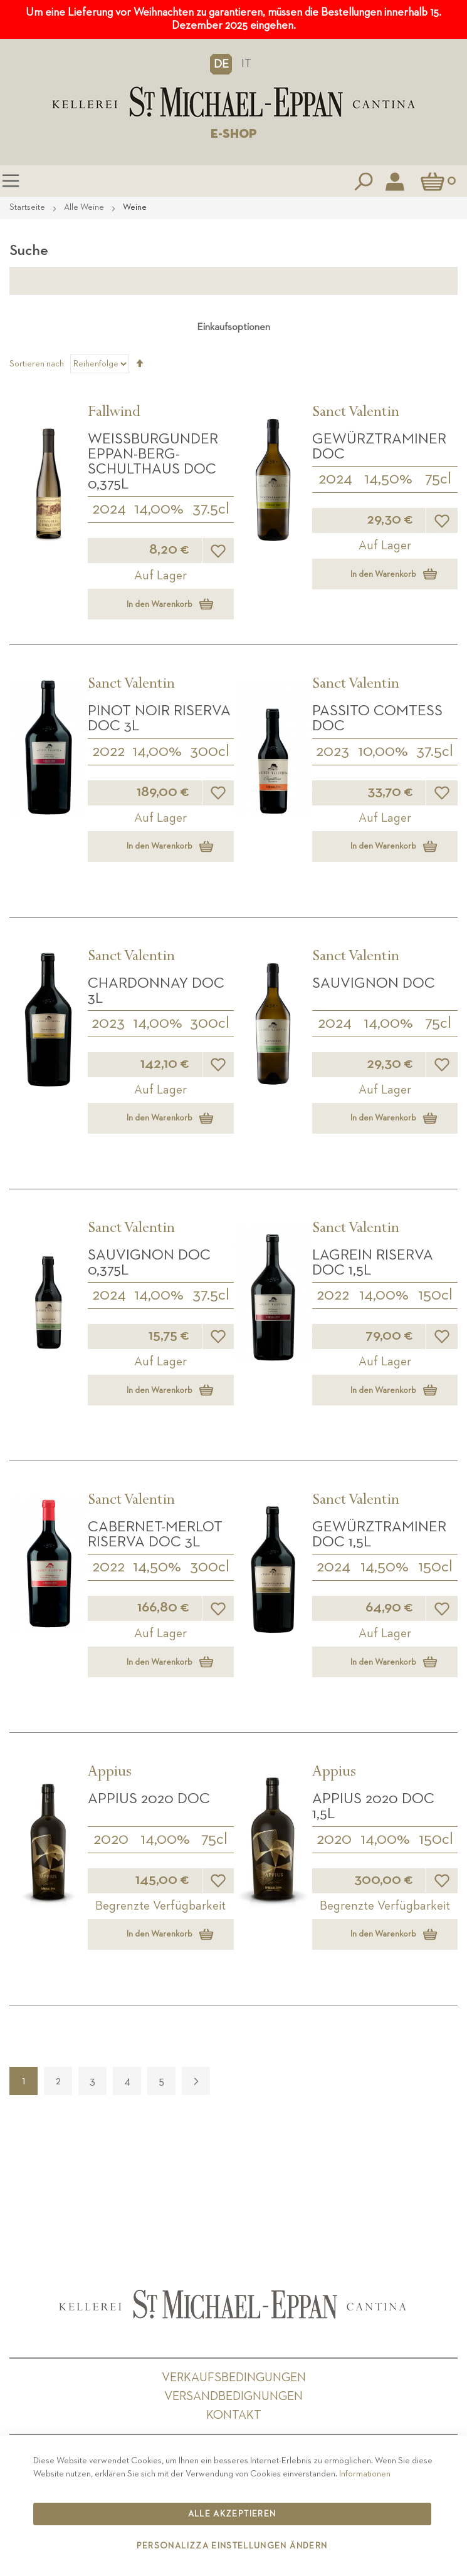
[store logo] (233, 102)
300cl (209, 751)
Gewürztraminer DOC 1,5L (379, 1534)
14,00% (159, 509)
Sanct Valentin (355, 413)
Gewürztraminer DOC (379, 447)
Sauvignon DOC (373, 983)
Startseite (28, 207)
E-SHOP (234, 134)
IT (246, 64)
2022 (108, 751)
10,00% (383, 751)
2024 (109, 509)
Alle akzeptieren (232, 2514)
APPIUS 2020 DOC (149, 1798)
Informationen (365, 2474)
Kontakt (233, 2415)
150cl (435, 1295)
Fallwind (114, 413)
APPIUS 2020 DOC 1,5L (373, 1806)
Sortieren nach (36, 364)
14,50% (388, 479)
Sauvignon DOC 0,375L (149, 1263)
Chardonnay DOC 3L (156, 991)
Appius (110, 1773)
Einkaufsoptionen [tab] (233, 328)
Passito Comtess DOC (377, 718)
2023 (332, 751)
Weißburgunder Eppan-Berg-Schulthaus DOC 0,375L (153, 462)
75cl (438, 479)
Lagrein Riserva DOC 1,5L (372, 1263)
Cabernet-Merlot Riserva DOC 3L (155, 1534)
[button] (221, 63)
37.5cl (210, 509)
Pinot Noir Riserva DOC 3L (159, 718)
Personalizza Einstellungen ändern (232, 2546)
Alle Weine (85, 207)
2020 (111, 1839)
